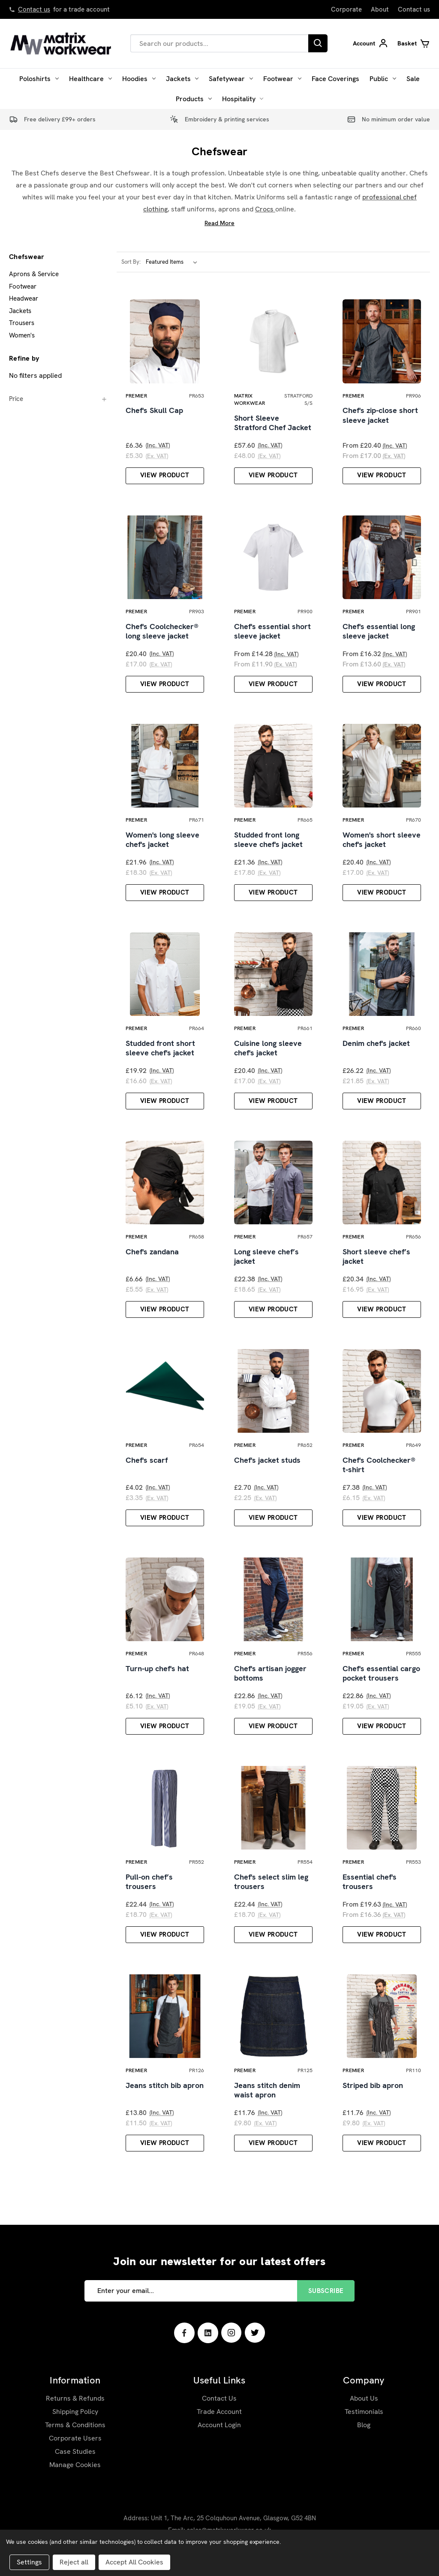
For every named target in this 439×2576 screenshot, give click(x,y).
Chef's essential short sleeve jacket (272, 632)
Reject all (74, 2562)
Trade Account (219, 2418)
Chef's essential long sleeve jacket (379, 632)
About (380, 9)
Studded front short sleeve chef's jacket (160, 1051)
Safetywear (231, 78)
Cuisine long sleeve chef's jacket (268, 1051)
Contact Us (219, 2405)
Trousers (21, 323)
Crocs (265, 209)
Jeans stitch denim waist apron (267, 2096)
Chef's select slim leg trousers (271, 1887)
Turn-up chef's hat (157, 1673)
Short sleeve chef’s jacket (376, 1260)
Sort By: (131, 261)
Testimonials (364, 2418)
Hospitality (243, 98)
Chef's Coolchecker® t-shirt (379, 1469)
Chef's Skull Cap (154, 411)
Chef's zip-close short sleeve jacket (380, 416)
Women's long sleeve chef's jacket (162, 842)
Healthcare (90, 78)
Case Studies (75, 2458)
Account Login (219, 2431)
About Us (364, 2405)
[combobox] (219, 43)
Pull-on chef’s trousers (149, 1887)
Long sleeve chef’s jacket (266, 1260)
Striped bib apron (373, 2092)
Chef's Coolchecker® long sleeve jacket (162, 632)
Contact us (34, 9)
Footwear (282, 78)
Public (383, 78)
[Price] (58, 399)
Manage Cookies (75, 2471)
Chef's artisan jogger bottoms (270, 1678)
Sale (413, 78)
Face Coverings (335, 78)
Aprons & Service (34, 274)
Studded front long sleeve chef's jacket (268, 842)
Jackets (182, 78)
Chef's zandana (152, 1255)
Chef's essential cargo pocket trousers (381, 1678)
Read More (219, 223)
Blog (363, 2431)
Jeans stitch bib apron (165, 2092)
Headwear (23, 298)
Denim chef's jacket (376, 1046)
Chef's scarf (147, 1464)
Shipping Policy (75, 2418)
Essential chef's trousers (370, 1887)
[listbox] (173, 262)
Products (194, 98)
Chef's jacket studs (267, 1464)
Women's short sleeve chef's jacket (382, 842)
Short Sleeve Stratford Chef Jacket (272, 423)
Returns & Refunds (75, 2405)
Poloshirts (39, 78)
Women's (22, 335)
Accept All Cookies (134, 2562)
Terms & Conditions (75, 2431)
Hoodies (139, 78)
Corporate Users (75, 2444)
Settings (29, 2562)
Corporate (346, 9)
